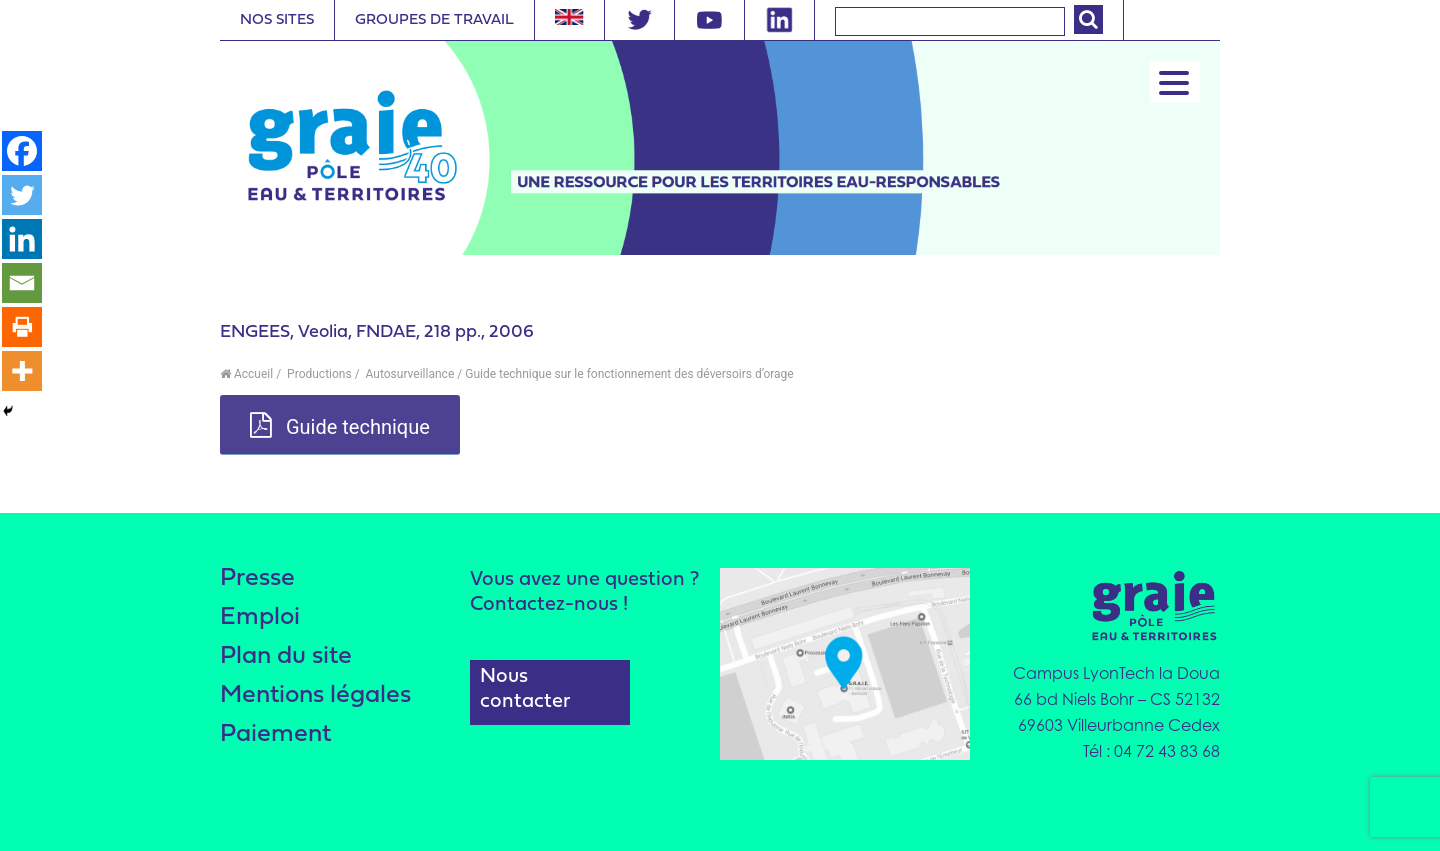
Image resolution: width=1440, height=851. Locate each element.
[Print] (22, 327)
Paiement (275, 734)
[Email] (22, 283)
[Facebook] (22, 151)
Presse (257, 578)
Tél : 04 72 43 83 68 (1151, 751)
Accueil (246, 374)
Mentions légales (315, 695)
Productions (318, 374)
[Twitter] (22, 195)
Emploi (260, 617)
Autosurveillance (409, 374)
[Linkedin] (22, 239)
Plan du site (286, 656)
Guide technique (340, 426)
